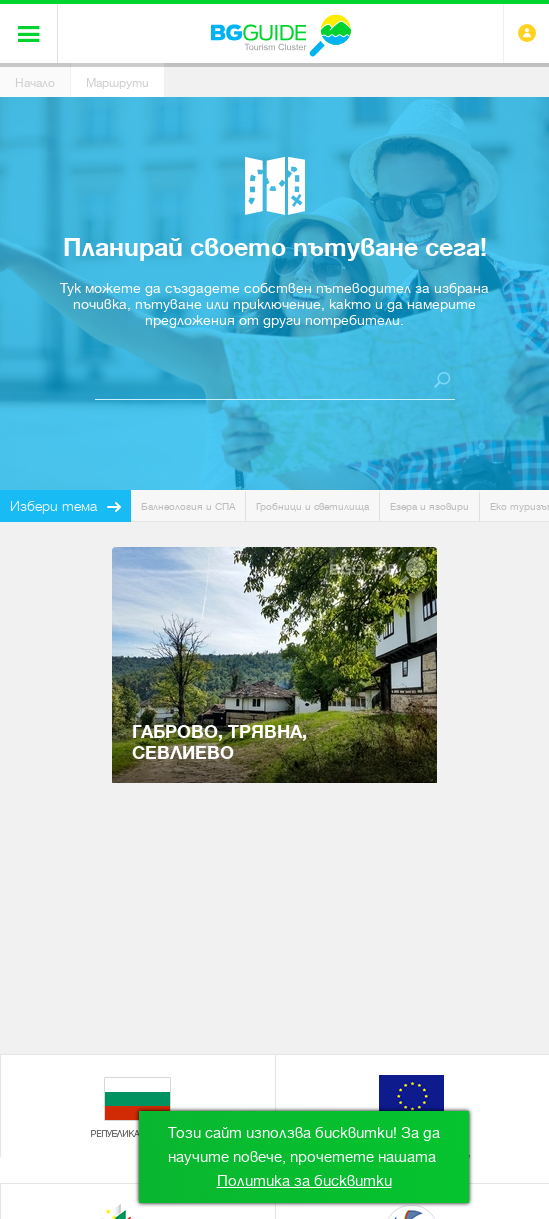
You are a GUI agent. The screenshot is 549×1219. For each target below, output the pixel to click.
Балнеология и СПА (188, 506)
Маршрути (117, 83)
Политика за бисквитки (304, 1181)
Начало (35, 83)
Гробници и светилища (312, 506)
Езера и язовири (429, 506)
